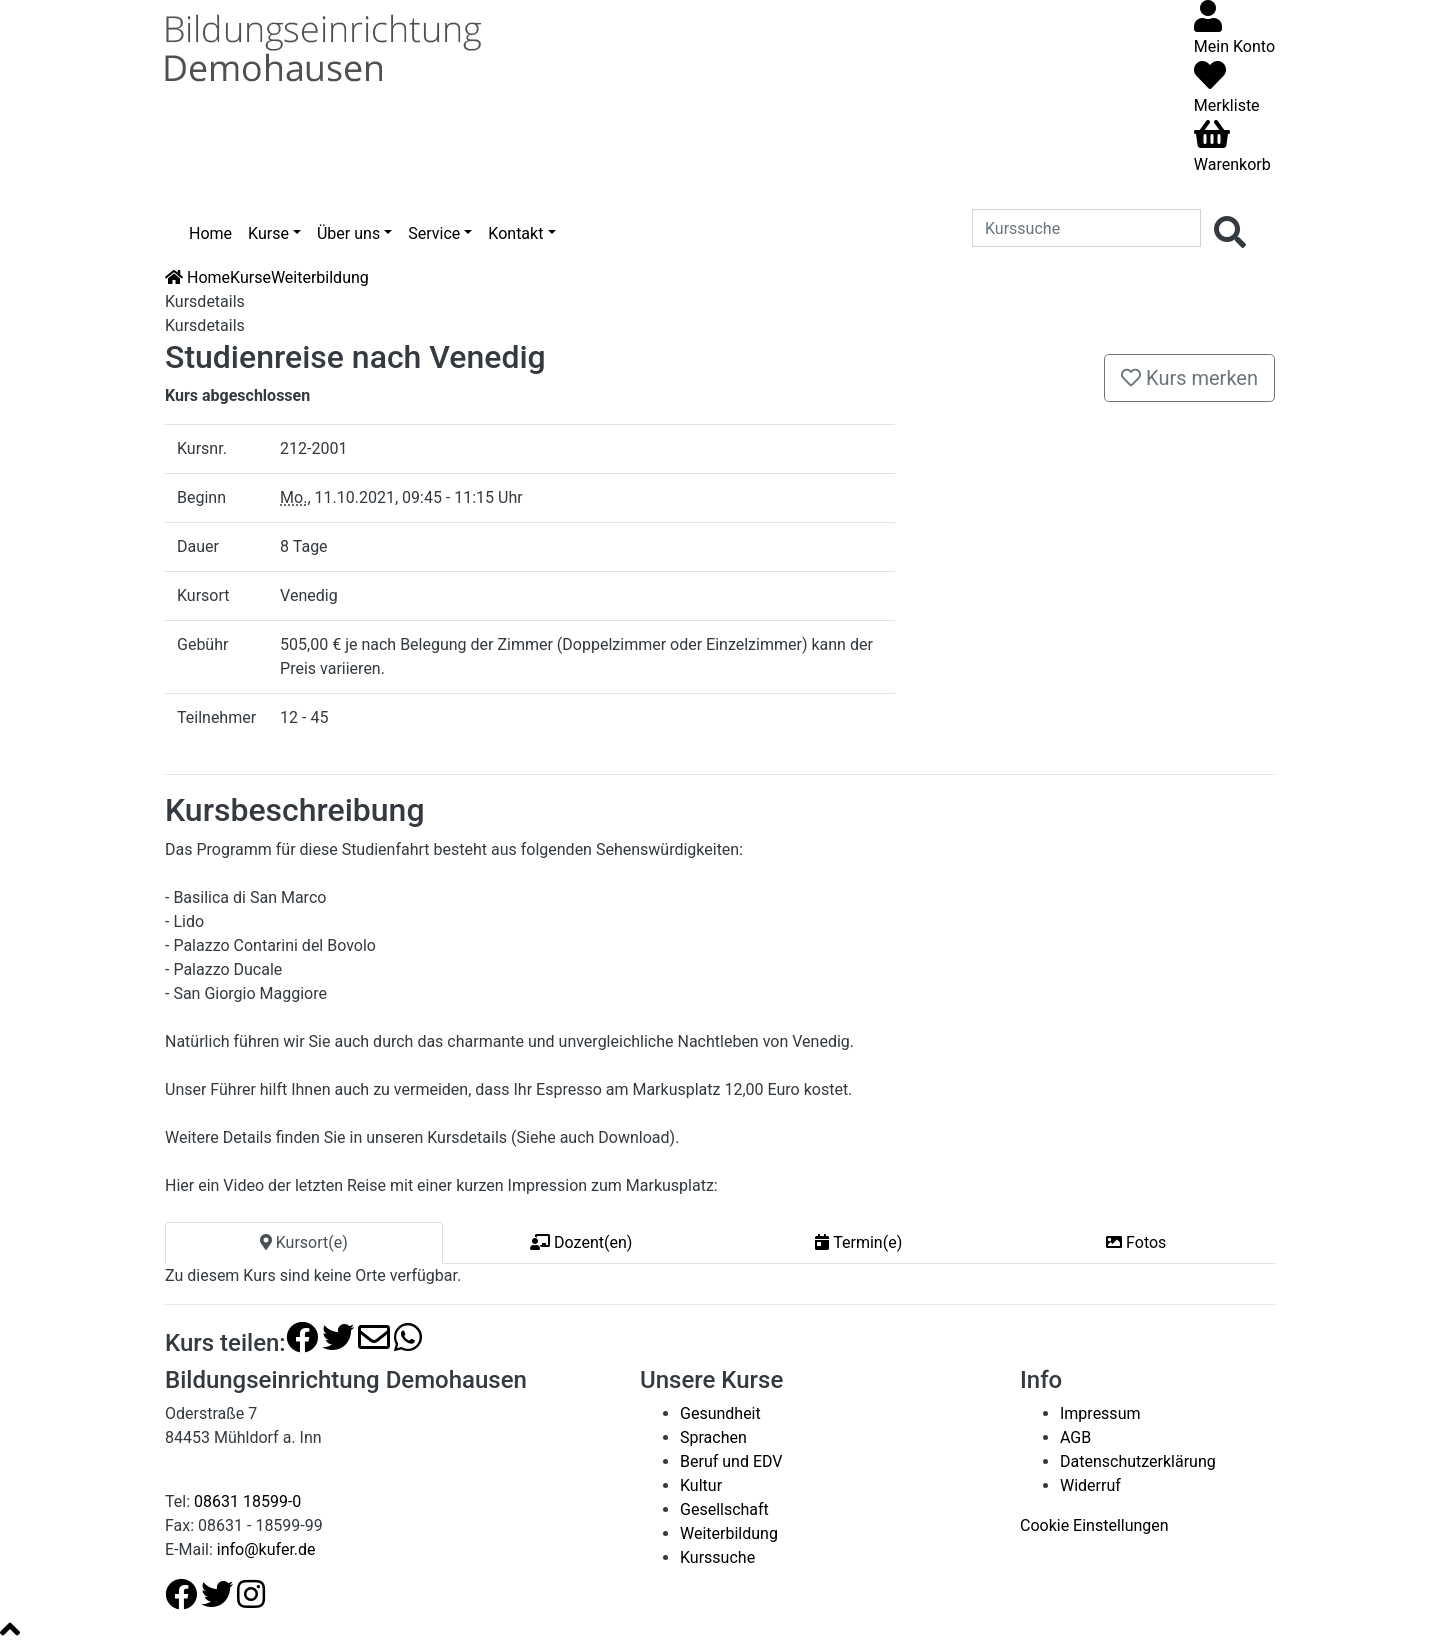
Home (210, 233)
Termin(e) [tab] (858, 1242)
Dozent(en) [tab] (581, 1242)
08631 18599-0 (247, 1501)
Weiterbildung (320, 277)
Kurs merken (1189, 378)
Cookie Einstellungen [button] (1094, 1525)
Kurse (268, 233)
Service (434, 233)
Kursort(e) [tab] (304, 1242)
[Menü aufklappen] (1207, 194)
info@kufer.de (266, 1549)
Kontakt (515, 233)
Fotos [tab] (1136, 1242)
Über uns (348, 233)
